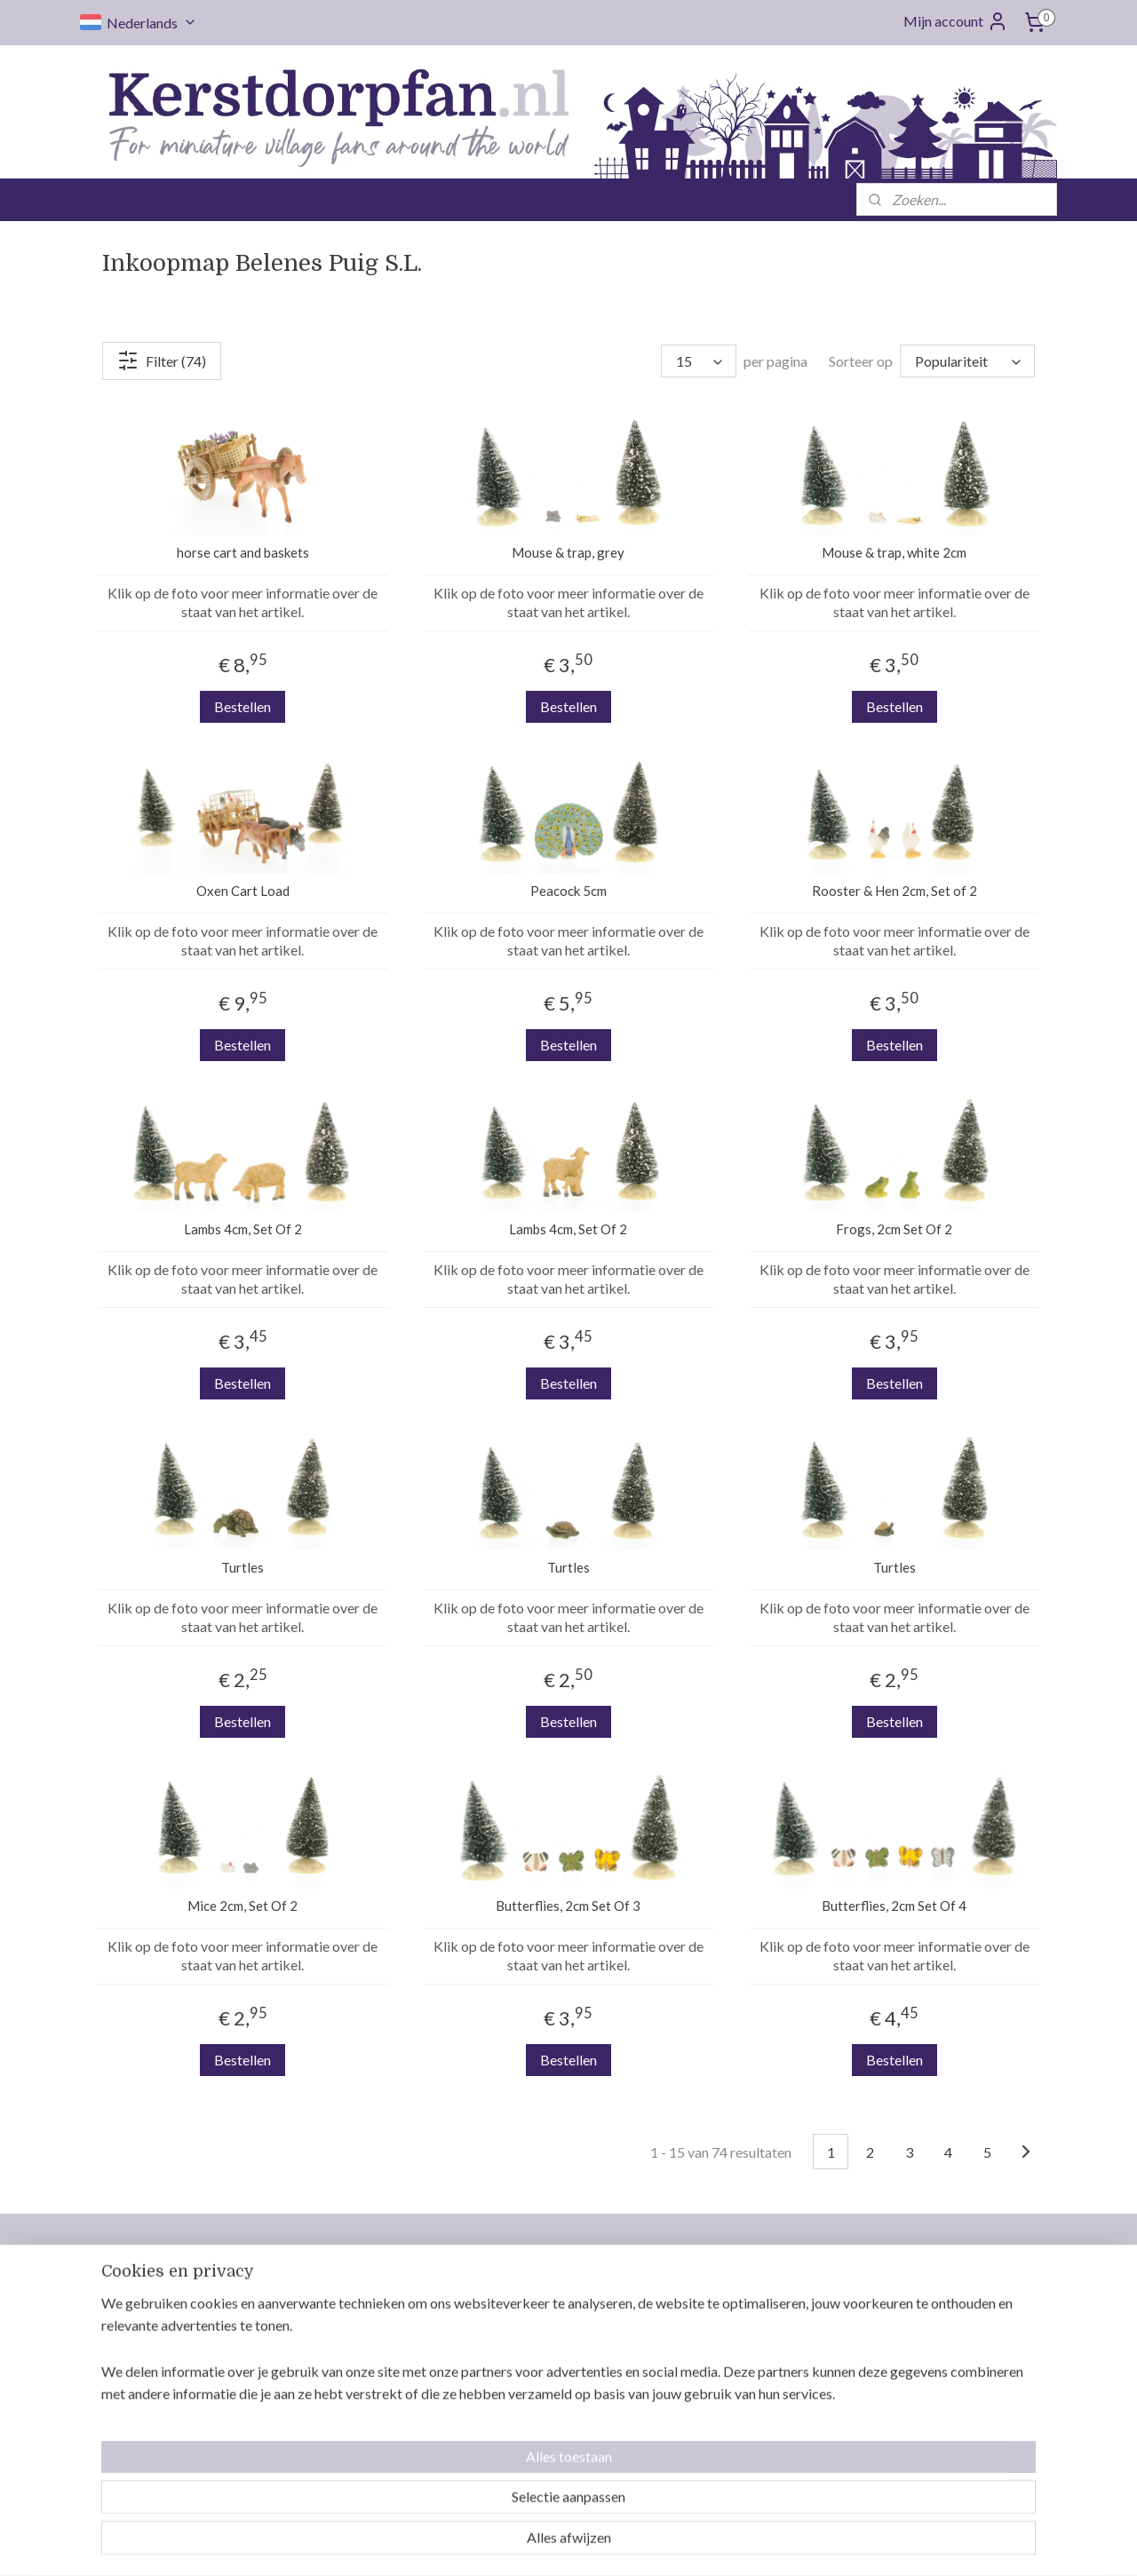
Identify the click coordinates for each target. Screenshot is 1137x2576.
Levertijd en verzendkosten (560, 2336)
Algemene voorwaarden (550, 2443)
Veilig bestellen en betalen (752, 2443)
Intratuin (897, 2400)
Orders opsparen (529, 2358)
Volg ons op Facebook (385, 2443)
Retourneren (517, 2379)
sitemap (512, 2543)
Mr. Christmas (911, 2358)
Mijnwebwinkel (749, 2543)
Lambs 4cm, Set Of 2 (243, 1229)
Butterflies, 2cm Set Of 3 (568, 1906)
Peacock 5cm (568, 891)
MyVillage (901, 2443)
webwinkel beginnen (605, 2543)
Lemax (890, 2294)
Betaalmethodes (528, 2400)
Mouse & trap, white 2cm (894, 552)
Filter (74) (161, 360)
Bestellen (242, 706)
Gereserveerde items (541, 2421)
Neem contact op (529, 2294)
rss (544, 2543)
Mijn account (955, 21)
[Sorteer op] (967, 360)
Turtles (242, 1567)
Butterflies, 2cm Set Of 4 (894, 1906)
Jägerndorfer (910, 2421)
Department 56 (916, 2336)
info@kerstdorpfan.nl (384, 2406)
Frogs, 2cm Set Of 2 (894, 1229)
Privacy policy (521, 2464)
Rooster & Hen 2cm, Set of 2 (894, 891)
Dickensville (906, 2379)
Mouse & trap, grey (568, 552)
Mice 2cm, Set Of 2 (242, 1906)
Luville (890, 2315)
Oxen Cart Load (243, 891)
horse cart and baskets (243, 552)
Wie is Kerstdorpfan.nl (546, 2315)
